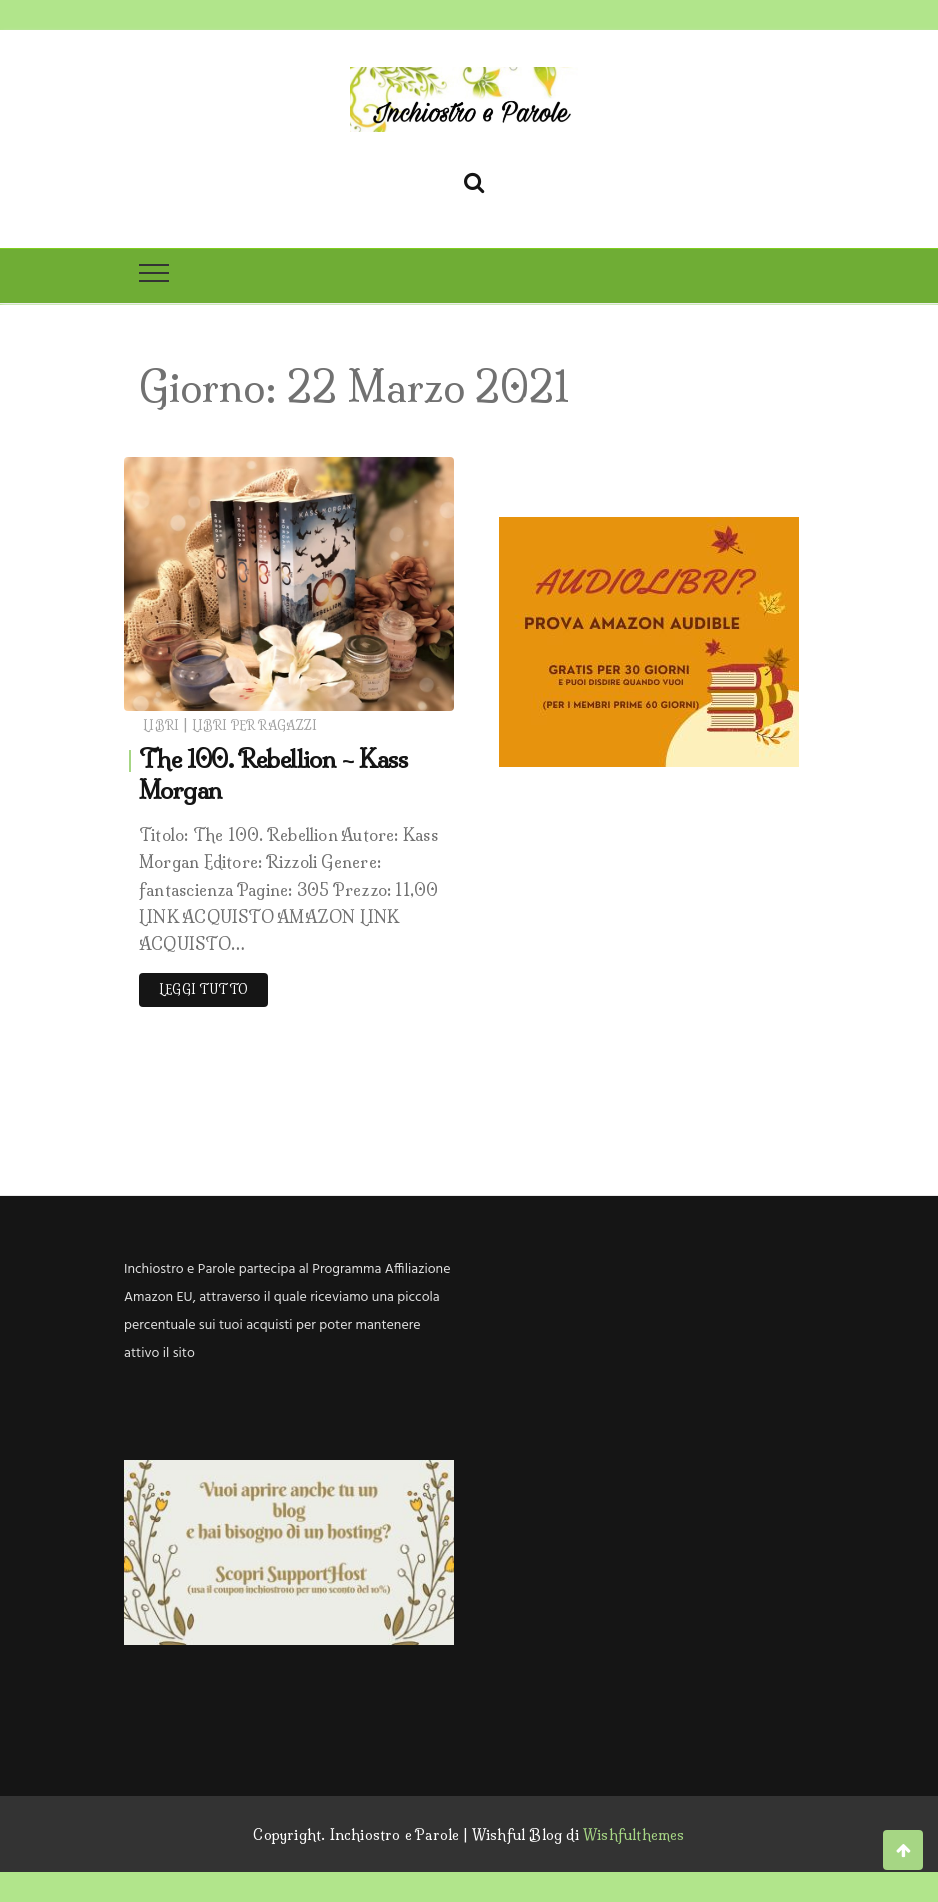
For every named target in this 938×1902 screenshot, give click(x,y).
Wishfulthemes (634, 1835)
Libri (161, 725)
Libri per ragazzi (254, 725)
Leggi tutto (203, 989)
